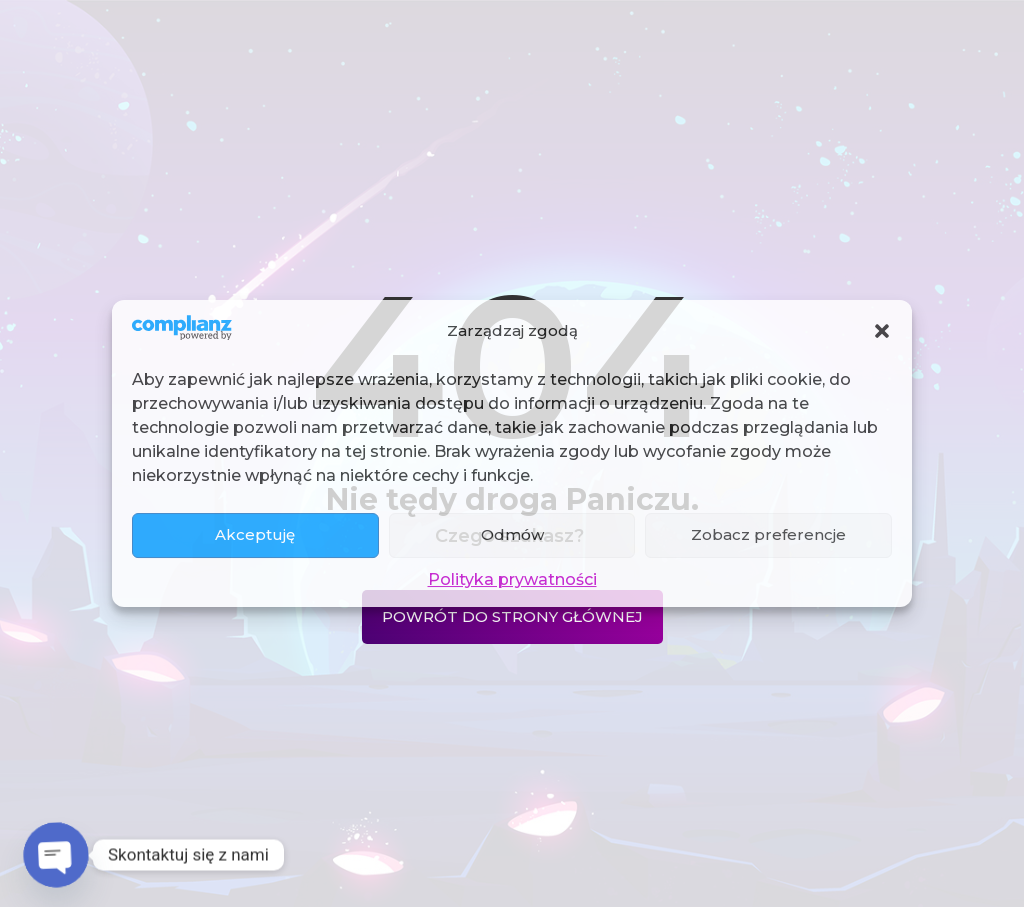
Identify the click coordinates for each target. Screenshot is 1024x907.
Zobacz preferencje (768, 534)
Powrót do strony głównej (512, 616)
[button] (882, 331)
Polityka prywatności (512, 579)
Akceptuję (255, 534)
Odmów (512, 534)
